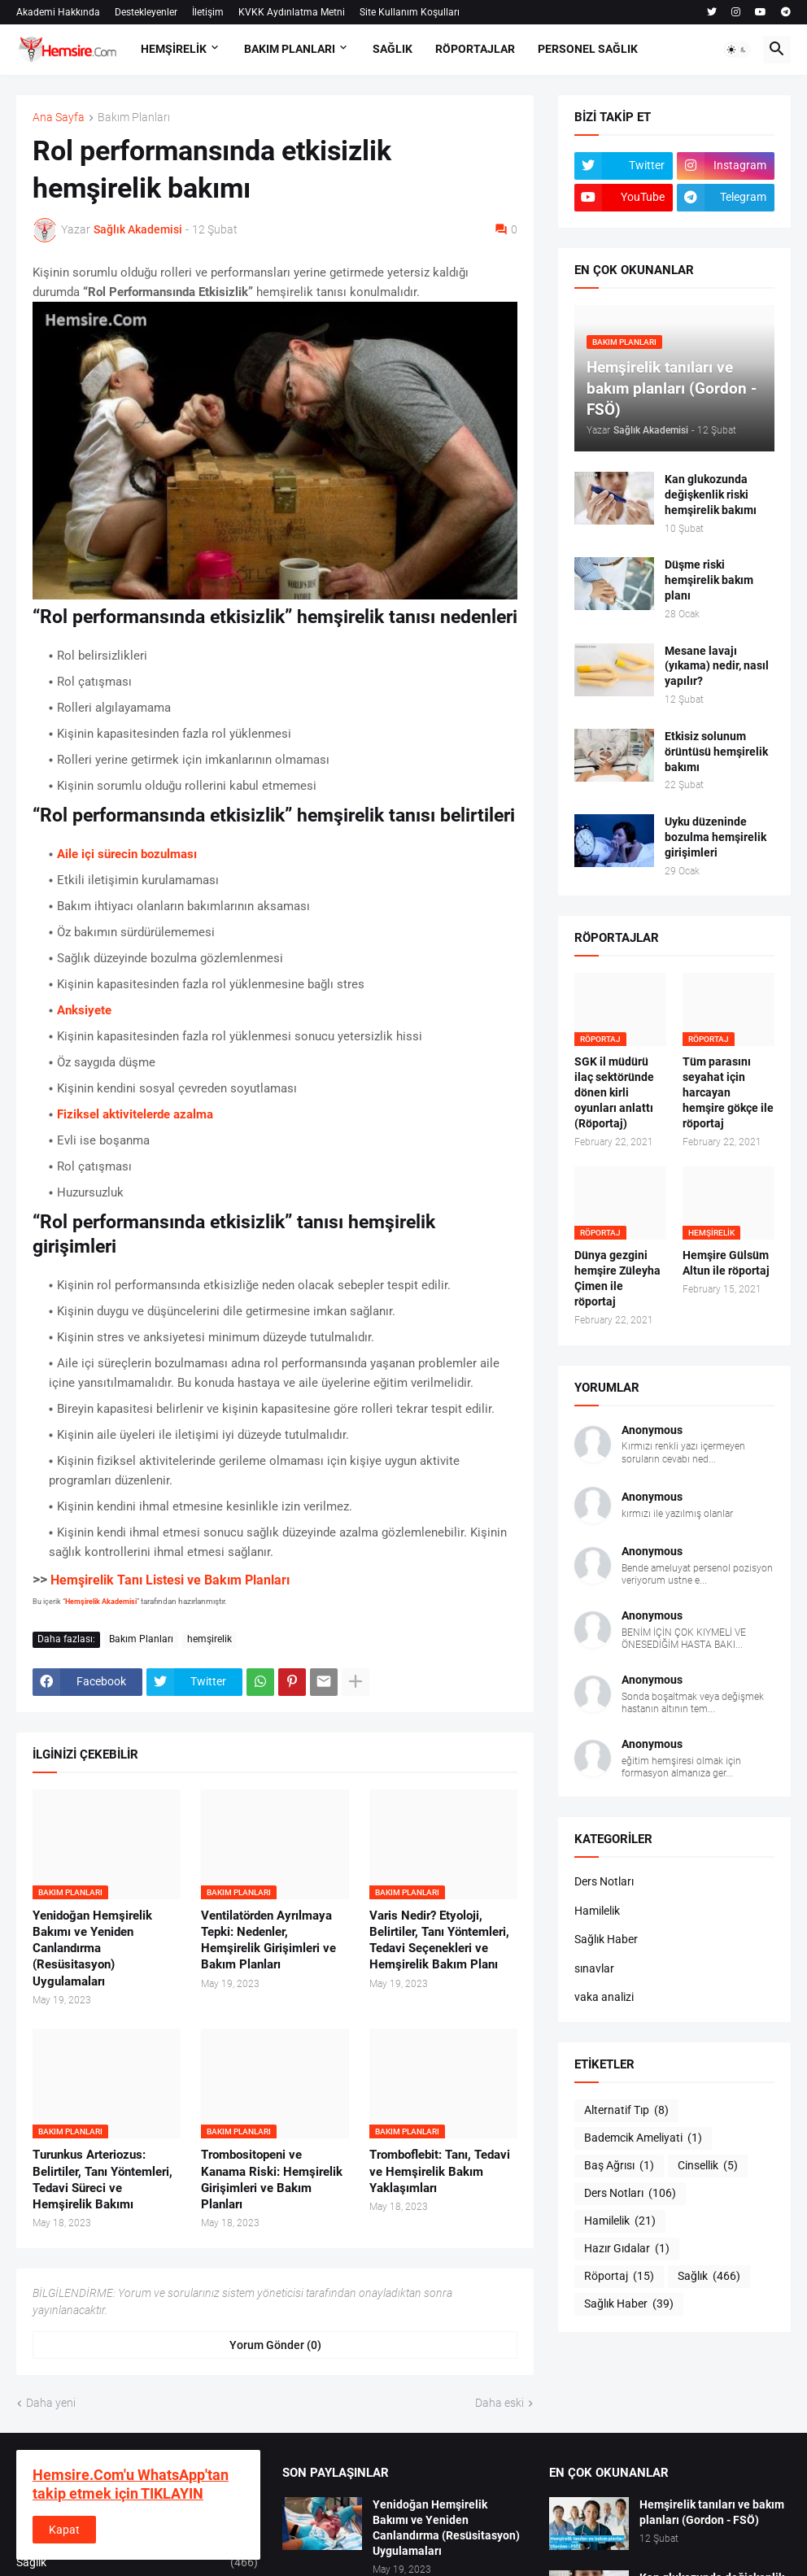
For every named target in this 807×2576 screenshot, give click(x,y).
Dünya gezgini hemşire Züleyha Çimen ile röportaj (617, 1278)
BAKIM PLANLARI (289, 48)
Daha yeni (51, 2402)
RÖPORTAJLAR (475, 48)
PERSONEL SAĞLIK (588, 48)
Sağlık (709, 2277)
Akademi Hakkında (58, 12)
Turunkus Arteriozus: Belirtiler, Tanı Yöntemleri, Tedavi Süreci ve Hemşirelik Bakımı (102, 2179)
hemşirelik (209, 1639)
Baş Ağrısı (619, 2166)
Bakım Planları (134, 117)
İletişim (208, 12)
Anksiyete (84, 1010)
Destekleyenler (146, 12)
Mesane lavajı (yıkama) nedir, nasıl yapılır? (717, 666)
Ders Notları (604, 1881)
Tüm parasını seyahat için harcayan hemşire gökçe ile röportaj (728, 1092)
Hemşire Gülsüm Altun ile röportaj (726, 1263)
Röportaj (619, 2277)
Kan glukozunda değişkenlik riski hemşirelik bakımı (711, 495)
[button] (737, 49)
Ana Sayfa (59, 117)
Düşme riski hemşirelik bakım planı (709, 580)
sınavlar (594, 1968)
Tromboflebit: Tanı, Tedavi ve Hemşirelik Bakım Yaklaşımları (439, 2171)
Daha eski (499, 2402)
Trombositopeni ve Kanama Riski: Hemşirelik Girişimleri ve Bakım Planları (271, 2179)
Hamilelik (597, 1910)
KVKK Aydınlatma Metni (291, 12)
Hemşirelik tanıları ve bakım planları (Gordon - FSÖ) (711, 2512)
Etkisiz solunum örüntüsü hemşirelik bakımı (716, 752)
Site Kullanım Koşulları (410, 12)
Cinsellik (708, 2166)
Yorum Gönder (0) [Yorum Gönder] (275, 2345)
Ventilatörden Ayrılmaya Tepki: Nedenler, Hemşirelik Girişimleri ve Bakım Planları (268, 1940)
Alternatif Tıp (626, 2111)
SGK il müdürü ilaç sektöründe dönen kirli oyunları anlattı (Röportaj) (614, 1092)
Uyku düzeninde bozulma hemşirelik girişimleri (715, 837)
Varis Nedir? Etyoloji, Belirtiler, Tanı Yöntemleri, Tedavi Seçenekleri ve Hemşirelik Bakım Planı (439, 1940)
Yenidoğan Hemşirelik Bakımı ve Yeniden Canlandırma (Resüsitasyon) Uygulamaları (92, 1948)
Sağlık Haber (606, 1939)
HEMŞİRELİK (174, 48)
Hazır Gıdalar (627, 2249)
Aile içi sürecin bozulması (127, 854)
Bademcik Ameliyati (643, 2138)
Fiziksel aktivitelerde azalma (135, 1114)
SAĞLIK (392, 48)
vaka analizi (604, 1996)
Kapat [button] (64, 2529)
